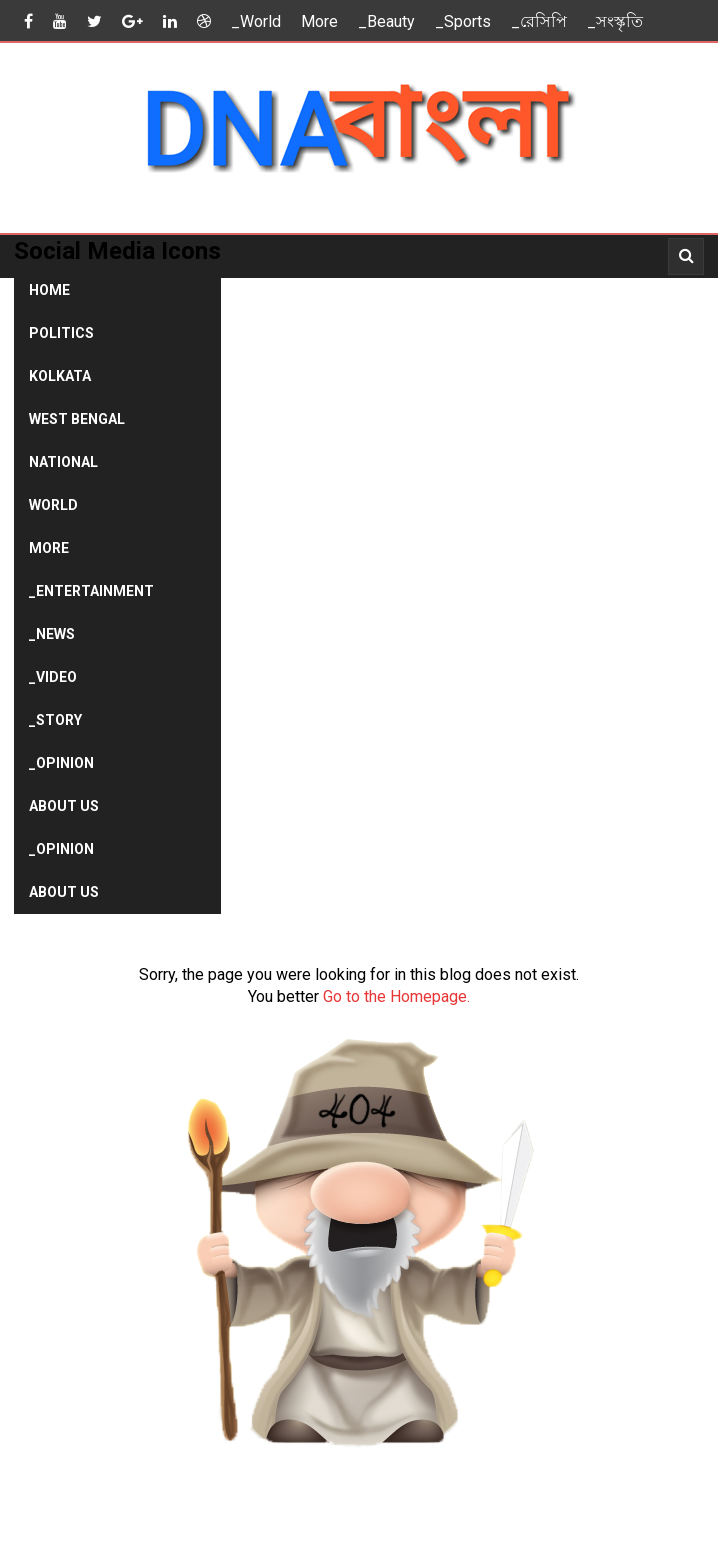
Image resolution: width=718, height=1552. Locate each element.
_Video (53, 677)
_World (256, 21)
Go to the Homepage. (396, 996)
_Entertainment (91, 591)
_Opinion (61, 763)
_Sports (463, 21)
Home (49, 290)
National (63, 462)
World (53, 505)
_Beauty (386, 21)
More (319, 21)
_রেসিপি (539, 21)
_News (52, 634)
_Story (55, 720)
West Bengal (77, 419)
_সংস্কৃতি (615, 21)
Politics (61, 333)
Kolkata (60, 376)
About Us (64, 806)
